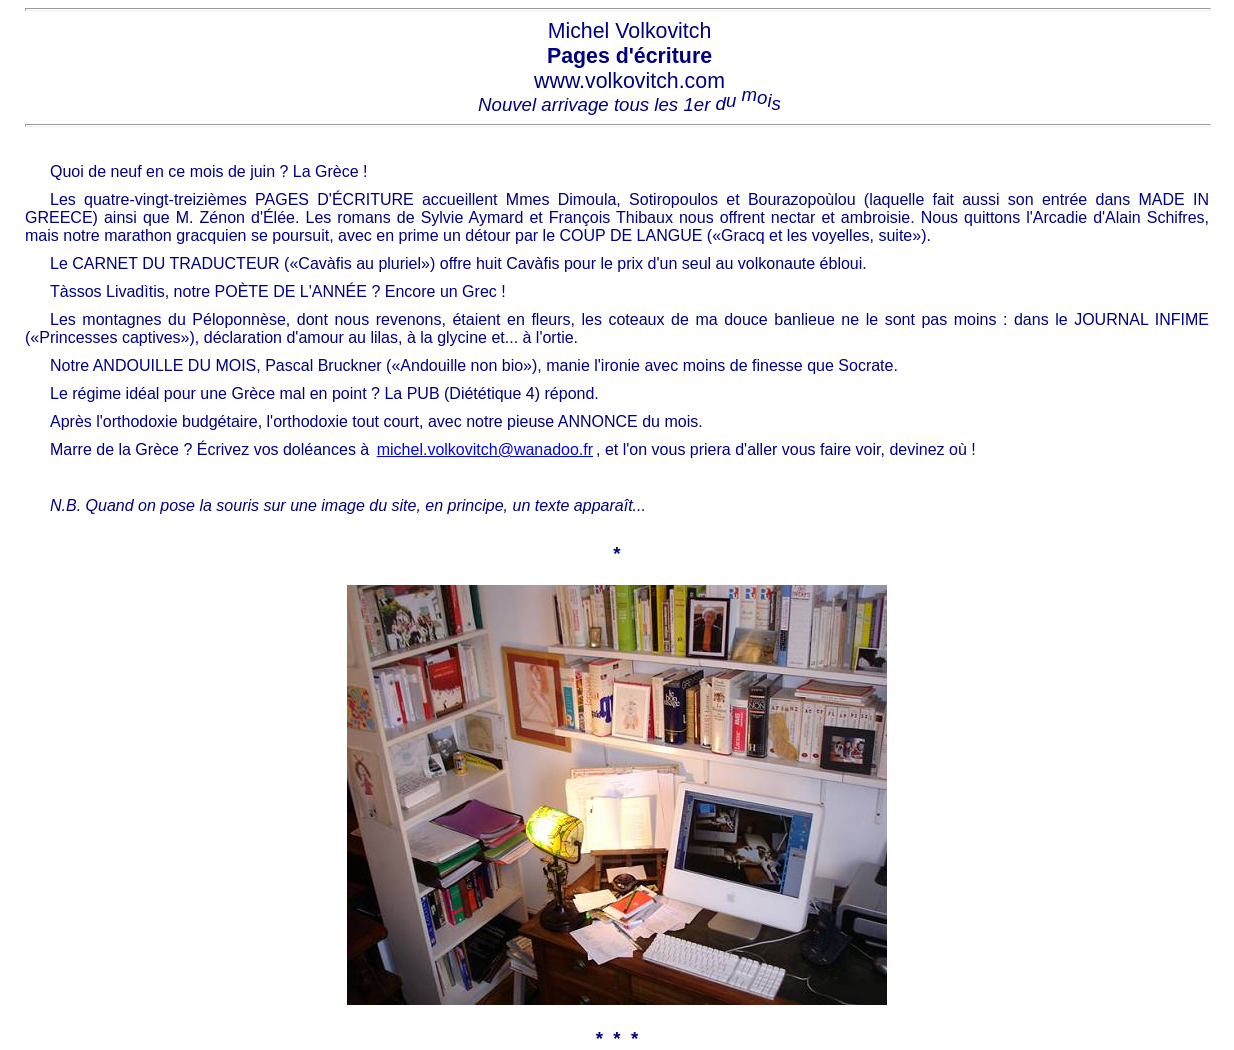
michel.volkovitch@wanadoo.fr (485, 449)
